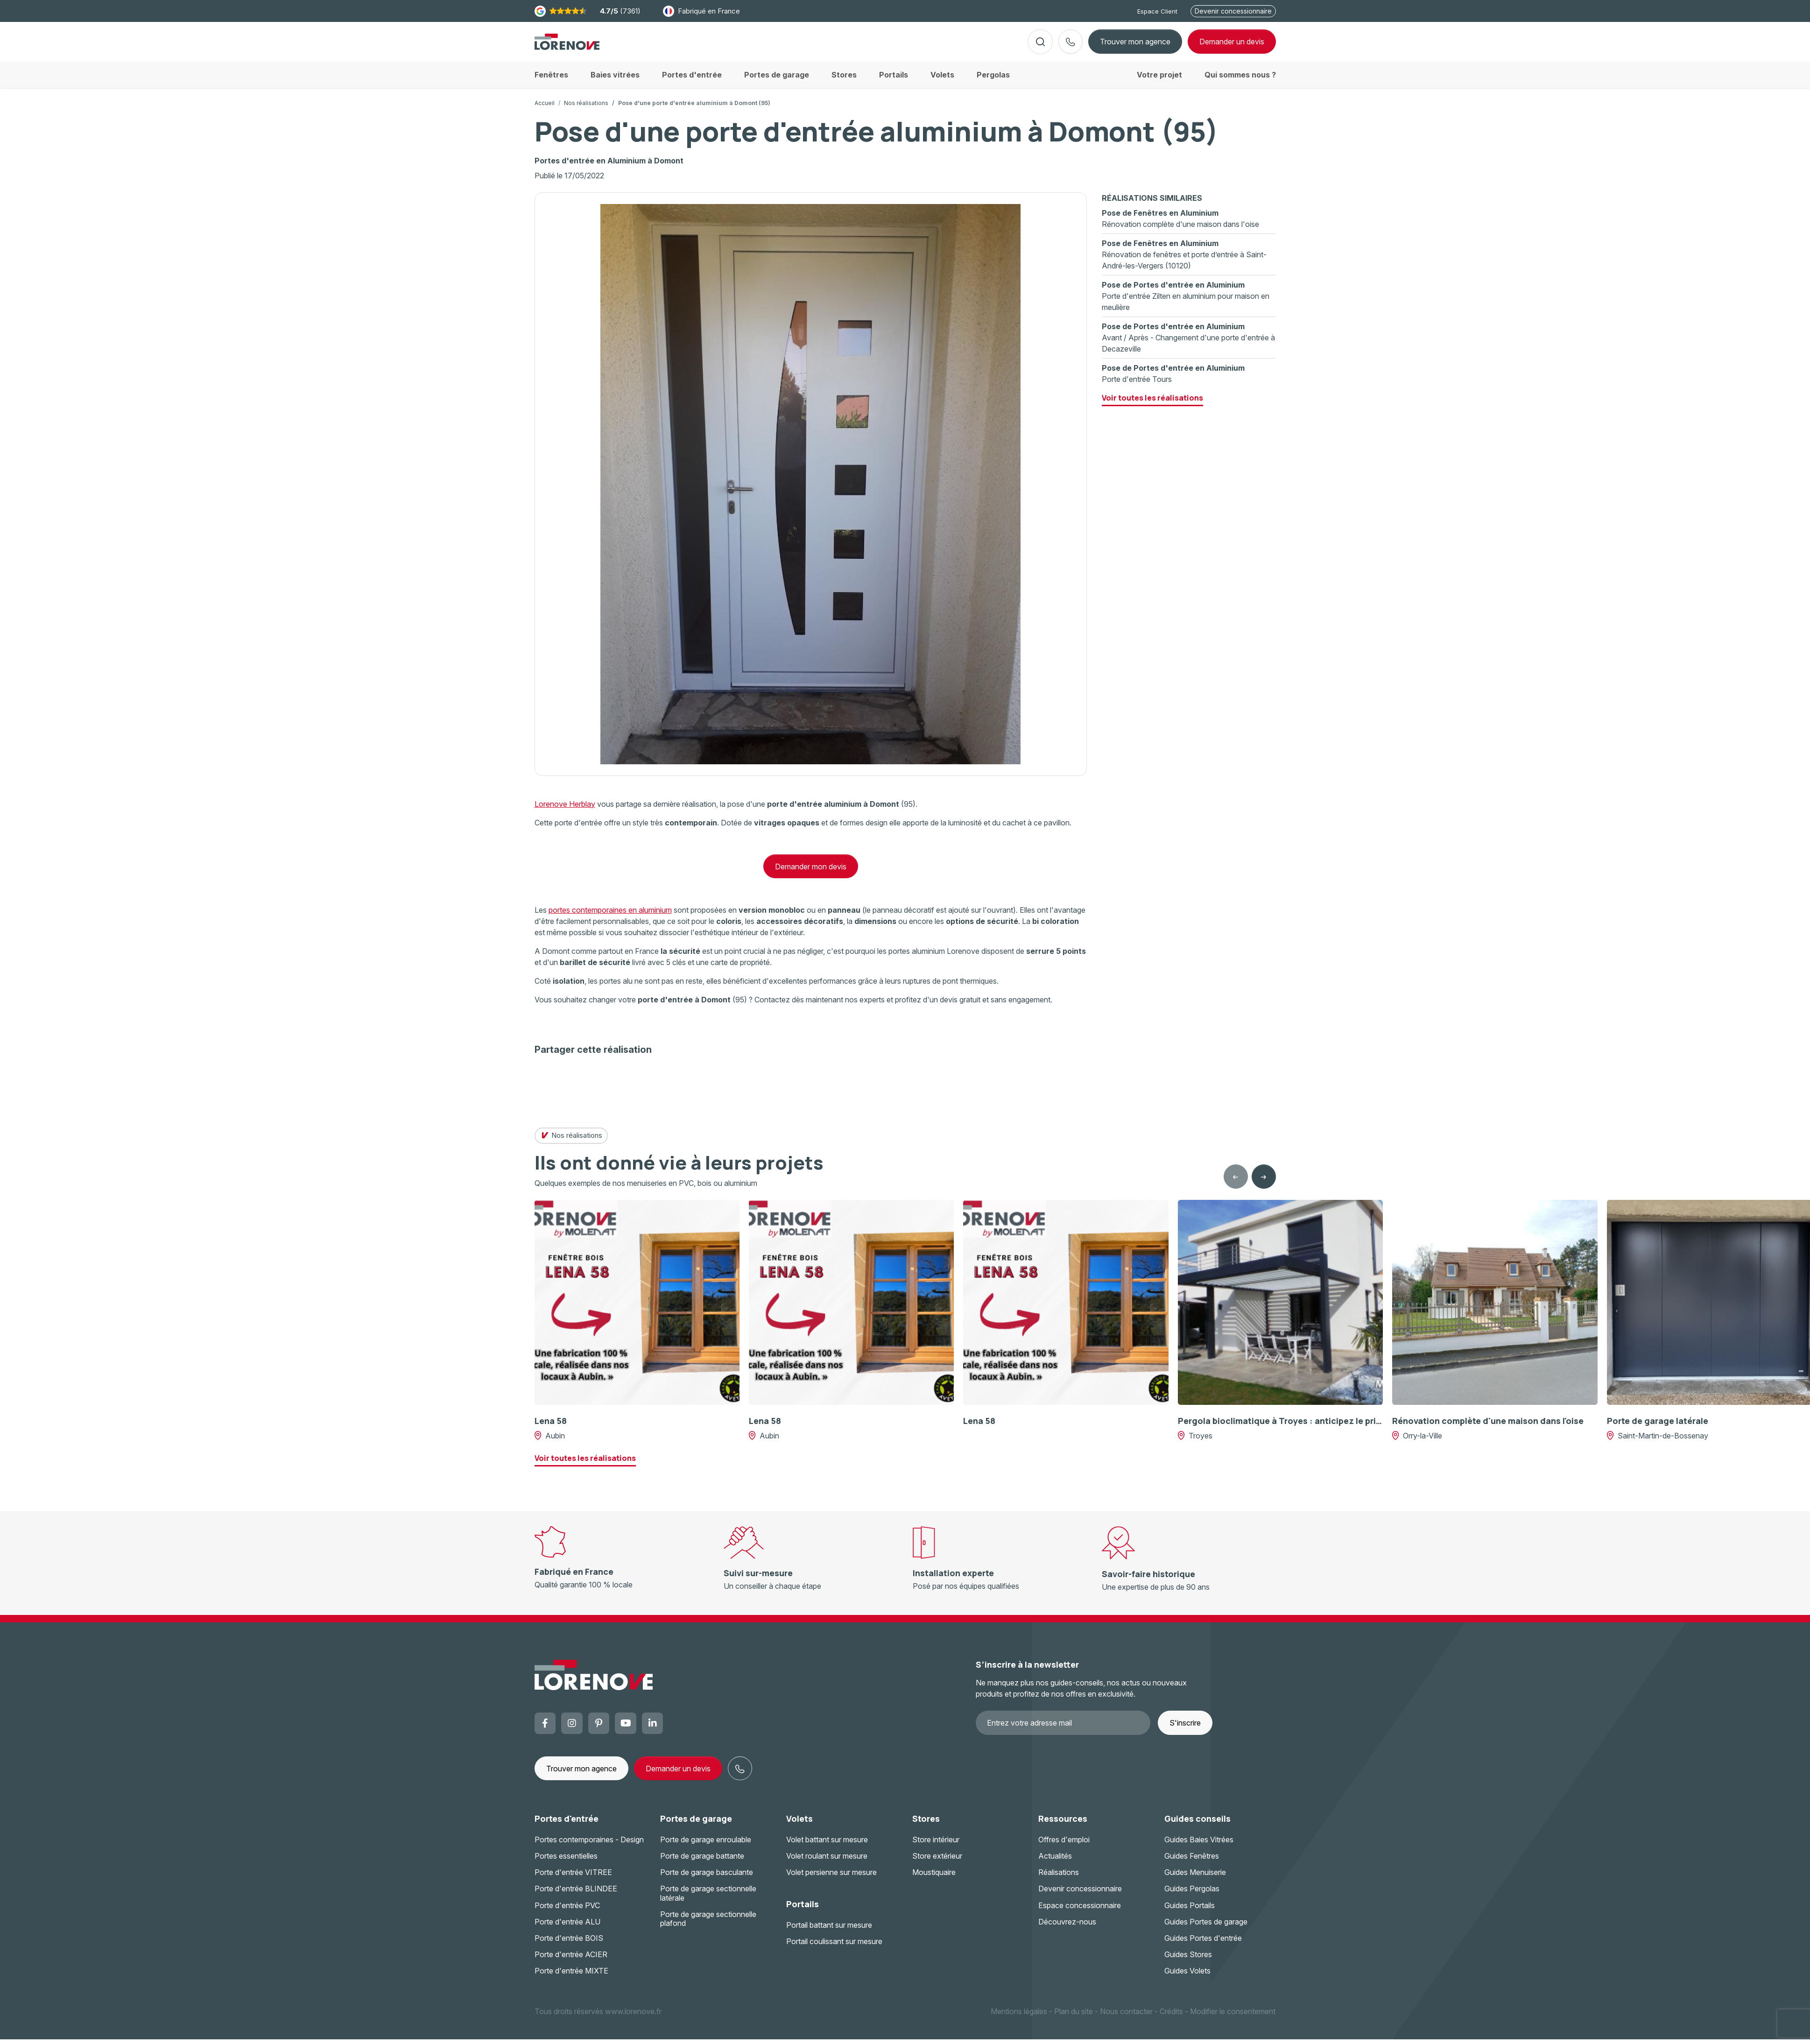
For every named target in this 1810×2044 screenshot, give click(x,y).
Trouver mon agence (1135, 45)
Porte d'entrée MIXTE (571, 1978)
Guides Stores (1188, 1961)
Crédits (1171, 2018)
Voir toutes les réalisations (1152, 405)
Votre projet (1159, 82)
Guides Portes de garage (1205, 1929)
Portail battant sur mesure (829, 1932)
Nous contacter (1126, 2018)
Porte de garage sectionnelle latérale (708, 1900)
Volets (799, 1826)
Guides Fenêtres (1191, 1863)
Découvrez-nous (1067, 1929)
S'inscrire (1185, 1730)
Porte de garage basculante (706, 1879)
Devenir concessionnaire (1233, 11)
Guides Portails (1189, 1912)
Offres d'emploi (1064, 1847)
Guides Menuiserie (1195, 1879)
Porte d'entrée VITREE (573, 1879)
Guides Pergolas (1191, 1896)
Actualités (1055, 1863)
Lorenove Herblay (565, 811)
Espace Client (1157, 11)
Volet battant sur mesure (827, 1847)
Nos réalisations (586, 110)
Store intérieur (935, 1847)
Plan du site (1073, 2018)
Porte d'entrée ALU (567, 1929)
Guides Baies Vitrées (1198, 1847)
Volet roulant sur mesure (826, 1863)
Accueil (545, 110)
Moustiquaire (934, 1879)
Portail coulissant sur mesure (834, 1948)
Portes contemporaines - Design (589, 1847)
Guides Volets (1187, 1978)
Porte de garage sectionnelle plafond (708, 1926)
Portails (802, 1911)
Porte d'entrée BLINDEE (576, 1896)
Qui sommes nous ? (1240, 82)
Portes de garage (696, 1826)
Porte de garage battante (702, 1863)
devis (1231, 45)
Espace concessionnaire (1079, 1912)
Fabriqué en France (701, 11)
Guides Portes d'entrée (1203, 1945)
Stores (926, 1826)
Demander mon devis (810, 873)
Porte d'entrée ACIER (571, 1961)
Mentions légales (1019, 2018)
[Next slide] (1264, 1184)
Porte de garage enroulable (705, 1847)
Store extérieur (937, 1863)
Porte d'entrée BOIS (569, 1945)
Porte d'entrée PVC (567, 1912)
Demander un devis (678, 1775)
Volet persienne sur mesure (831, 1879)
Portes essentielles (566, 1863)
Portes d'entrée (567, 1826)
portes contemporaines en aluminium (610, 917)
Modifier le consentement (1232, 2018)
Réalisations (1058, 1879)
